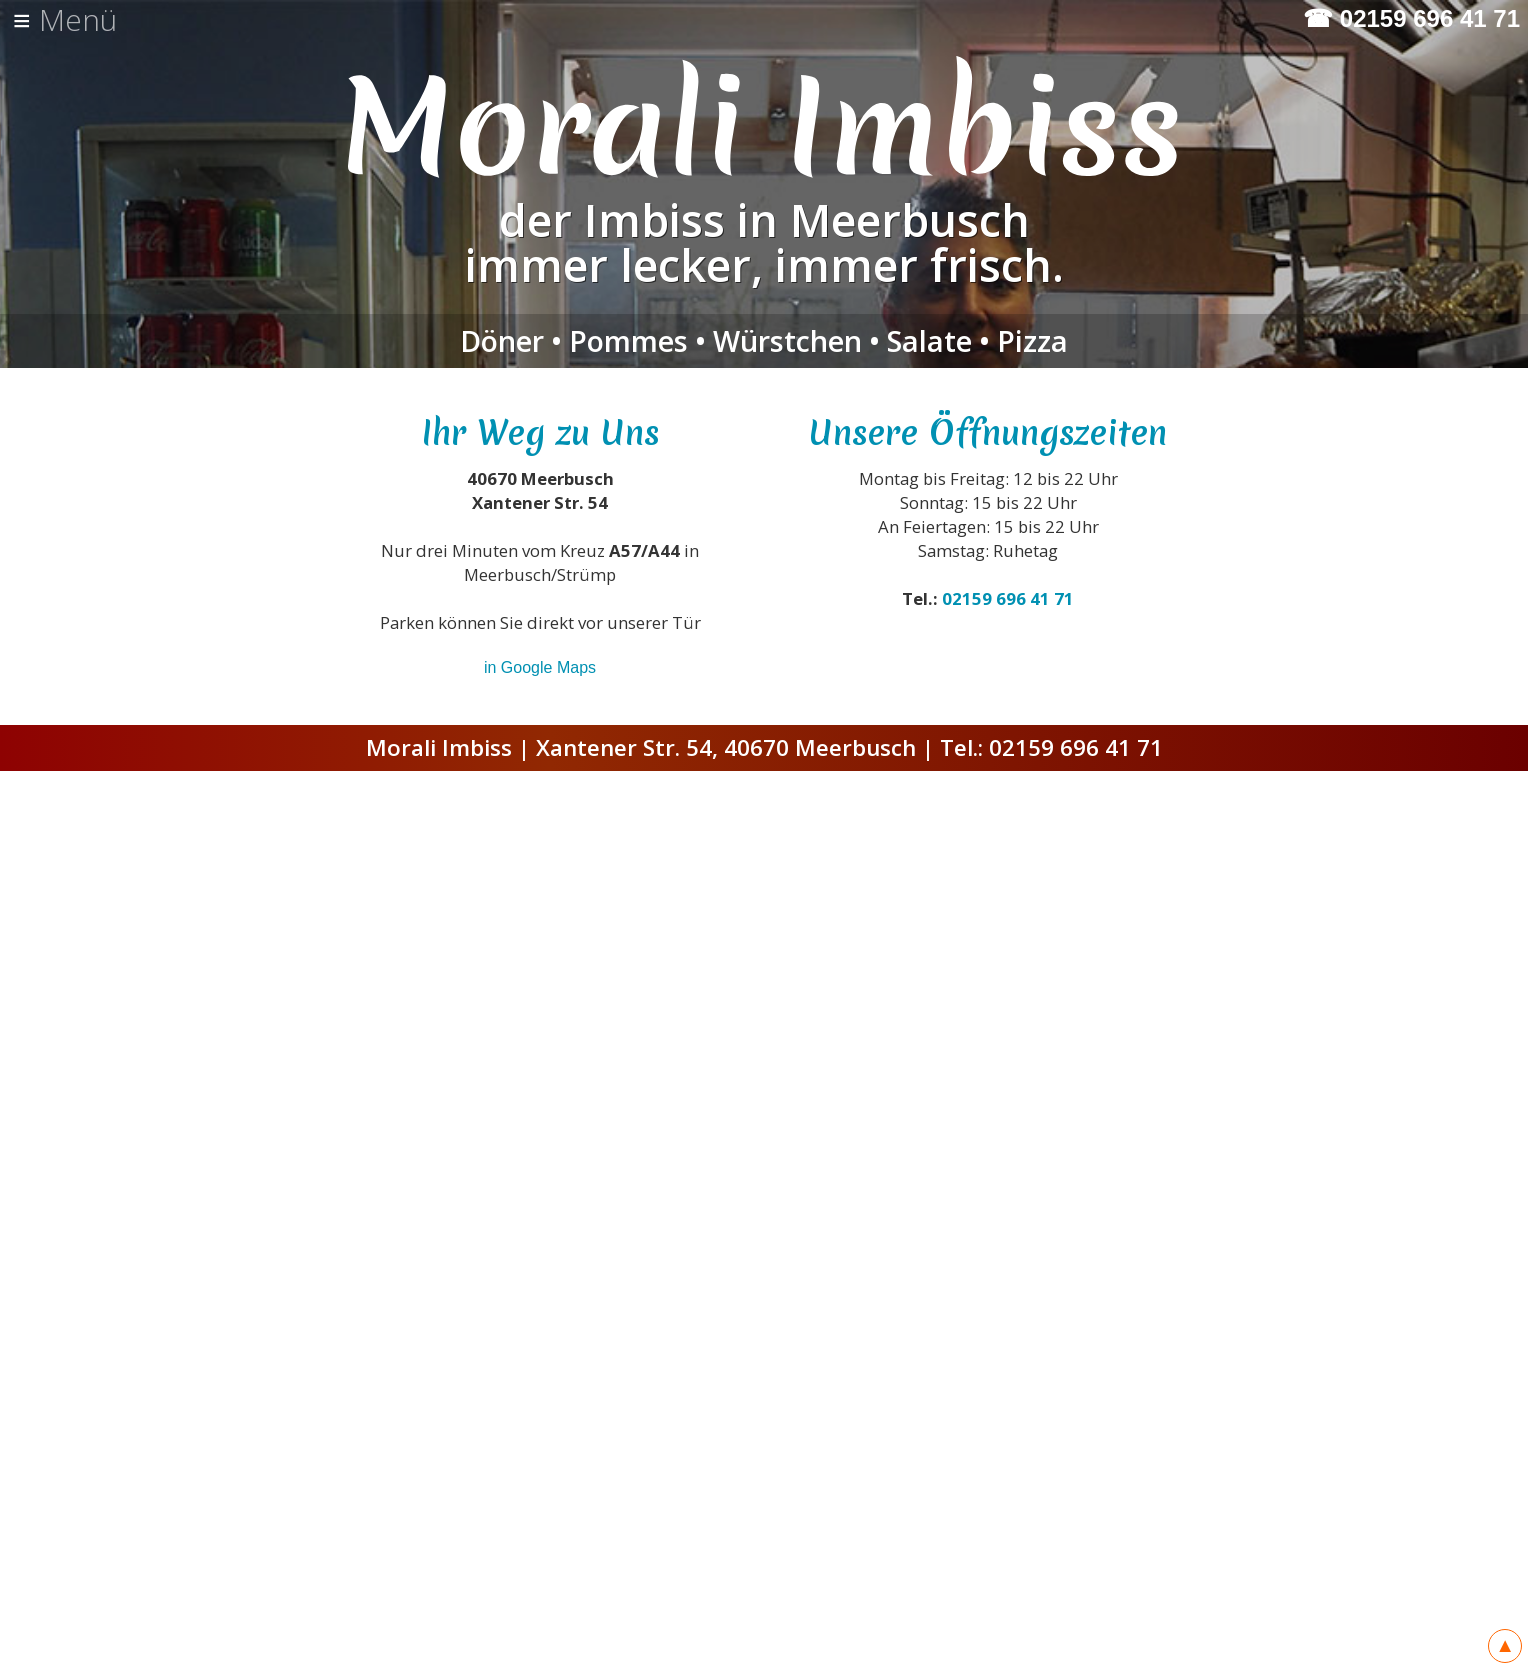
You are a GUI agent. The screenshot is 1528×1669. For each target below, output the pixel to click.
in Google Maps (540, 667)
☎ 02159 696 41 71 (1411, 19)
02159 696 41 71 (1008, 598)
